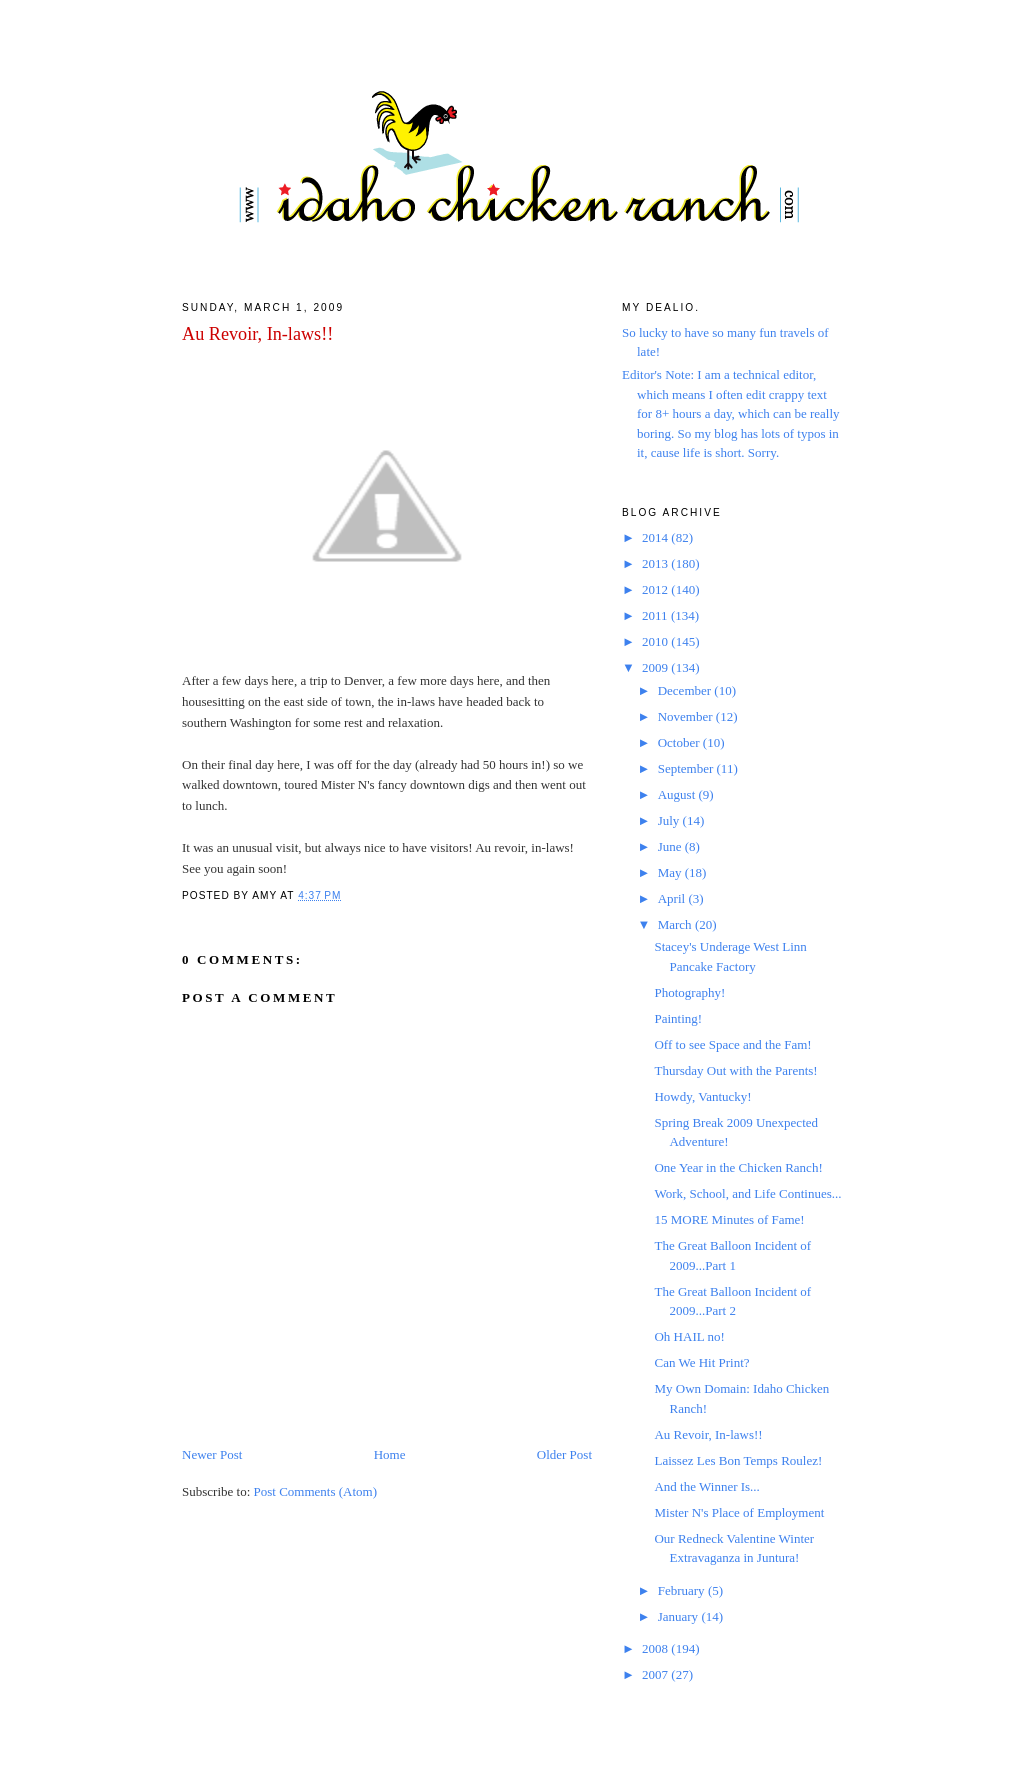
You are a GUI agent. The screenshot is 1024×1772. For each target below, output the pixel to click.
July (670, 820)
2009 (656, 667)
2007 (656, 1674)
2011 (656, 615)
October (680, 742)
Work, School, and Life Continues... (747, 1193)
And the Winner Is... (706, 1486)
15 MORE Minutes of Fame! (729, 1219)
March (676, 924)
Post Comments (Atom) (316, 1491)
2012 (656, 589)
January (680, 1616)
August (678, 794)
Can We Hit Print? (701, 1362)
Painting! (678, 1018)
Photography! (689, 992)
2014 (656, 537)
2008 (656, 1648)
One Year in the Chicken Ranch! (738, 1167)
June (671, 846)
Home (390, 1454)
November (687, 716)
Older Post (564, 1454)
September (687, 768)
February (683, 1590)
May (671, 872)
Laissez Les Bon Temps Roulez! (738, 1460)
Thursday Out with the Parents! (735, 1070)
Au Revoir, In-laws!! (257, 334)
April (673, 898)
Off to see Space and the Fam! (732, 1044)
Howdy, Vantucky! (702, 1096)
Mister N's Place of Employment (739, 1512)
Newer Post (212, 1454)
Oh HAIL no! (689, 1336)
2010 (656, 641)
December (686, 690)
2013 (656, 563)
